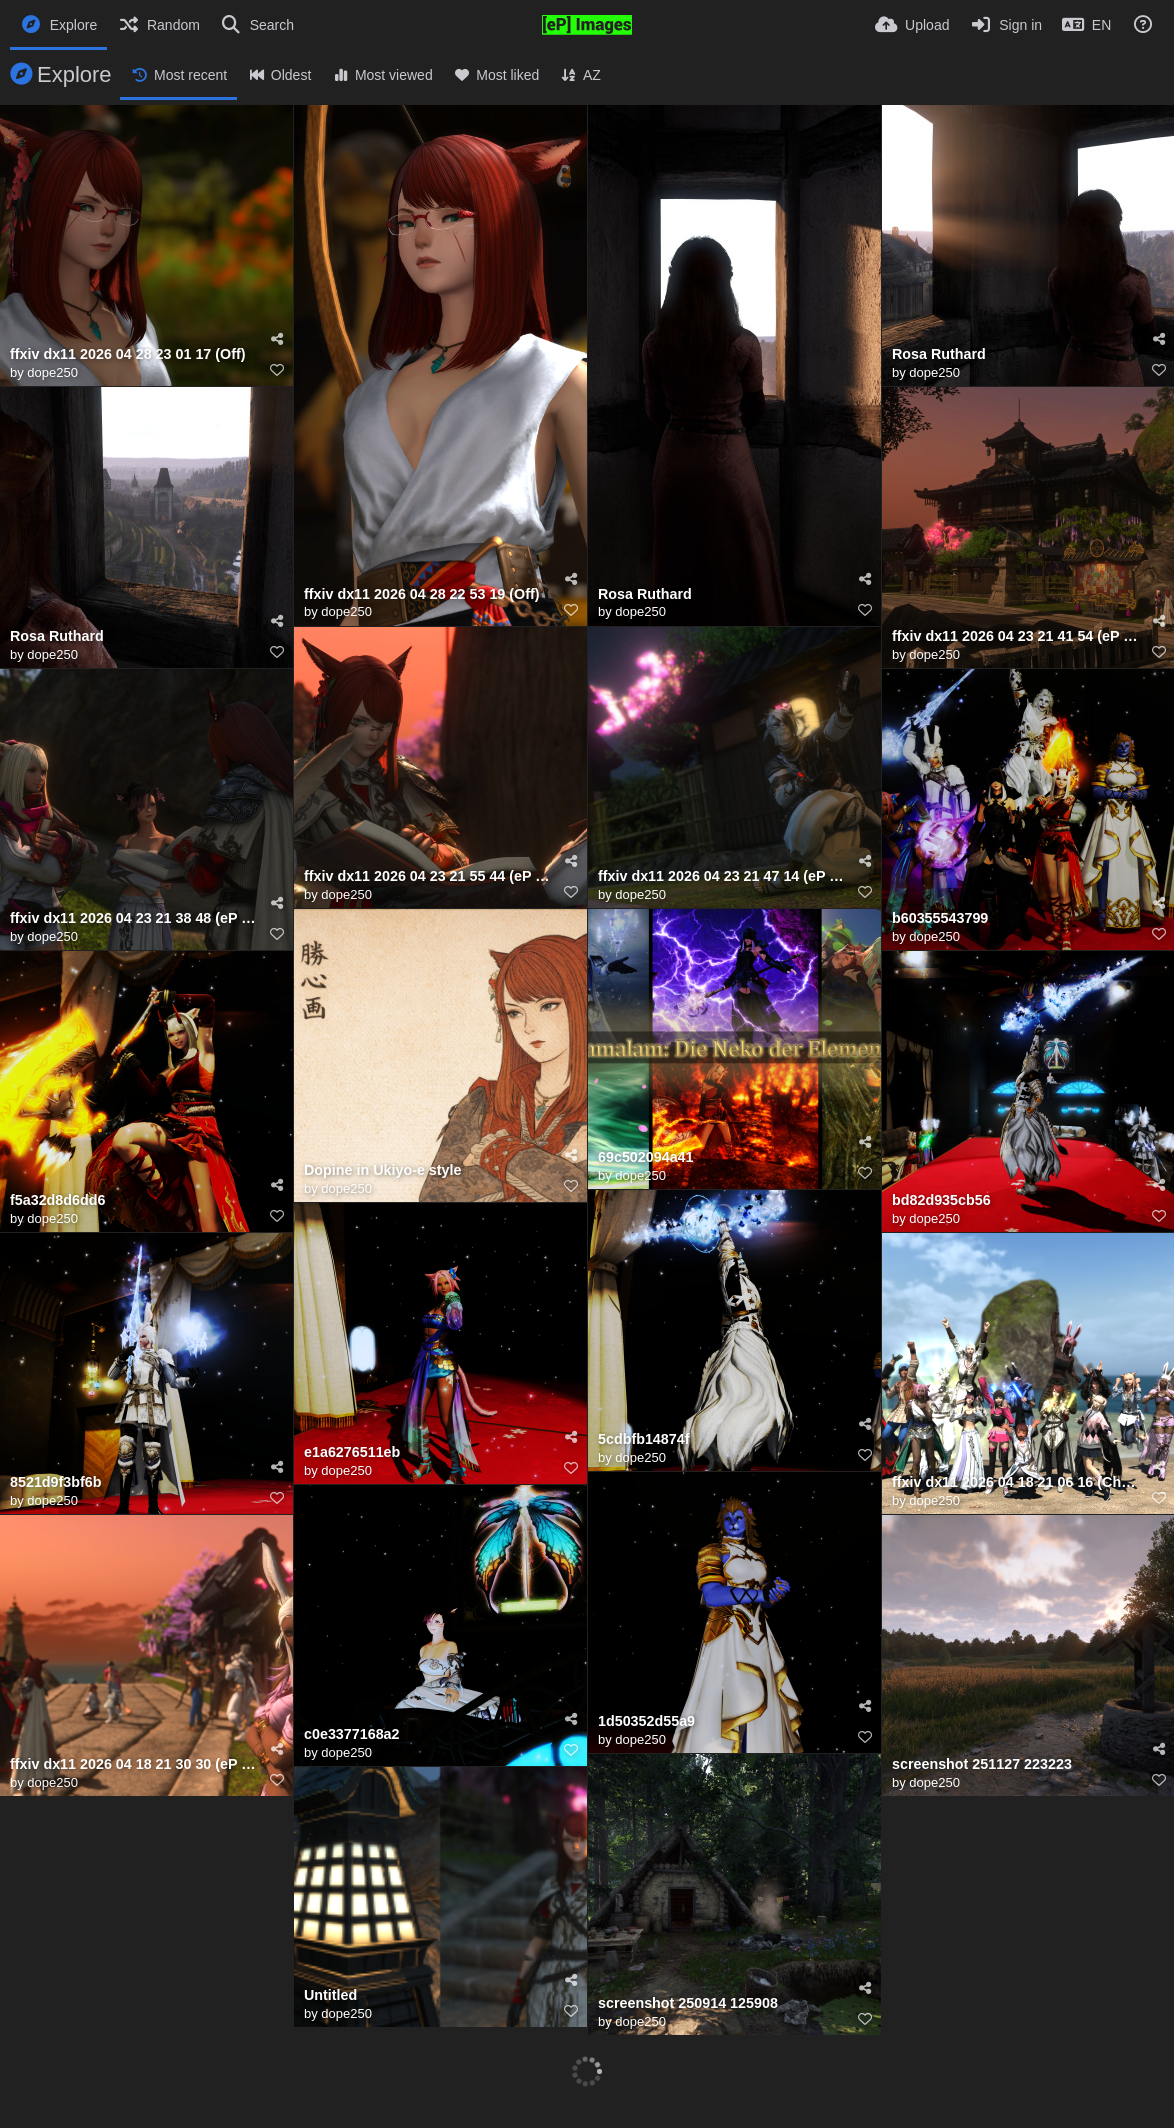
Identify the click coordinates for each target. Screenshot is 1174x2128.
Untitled (330, 1995)
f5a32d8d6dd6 (57, 1200)
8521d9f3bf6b (55, 1482)
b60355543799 (940, 918)
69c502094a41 (646, 1157)
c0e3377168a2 (352, 1734)
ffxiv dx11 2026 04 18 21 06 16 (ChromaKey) (1016, 1482)
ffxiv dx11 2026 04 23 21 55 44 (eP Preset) (428, 876)
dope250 (52, 372)
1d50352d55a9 (646, 1721)
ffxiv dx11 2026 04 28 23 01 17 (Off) (128, 354)
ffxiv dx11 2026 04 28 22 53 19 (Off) (422, 594)
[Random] (158, 25)
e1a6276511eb (352, 1452)
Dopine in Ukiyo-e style (382, 1170)
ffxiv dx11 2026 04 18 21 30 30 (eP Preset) (134, 1764)
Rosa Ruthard (645, 594)
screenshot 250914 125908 (688, 2003)
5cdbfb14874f (643, 1439)
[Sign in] (1005, 25)
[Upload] (912, 25)
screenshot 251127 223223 (982, 1764)
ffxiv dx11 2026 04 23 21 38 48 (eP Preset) (134, 918)
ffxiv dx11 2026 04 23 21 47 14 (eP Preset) (722, 876)
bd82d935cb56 (941, 1200)
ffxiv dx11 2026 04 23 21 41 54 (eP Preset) (1016, 636)
